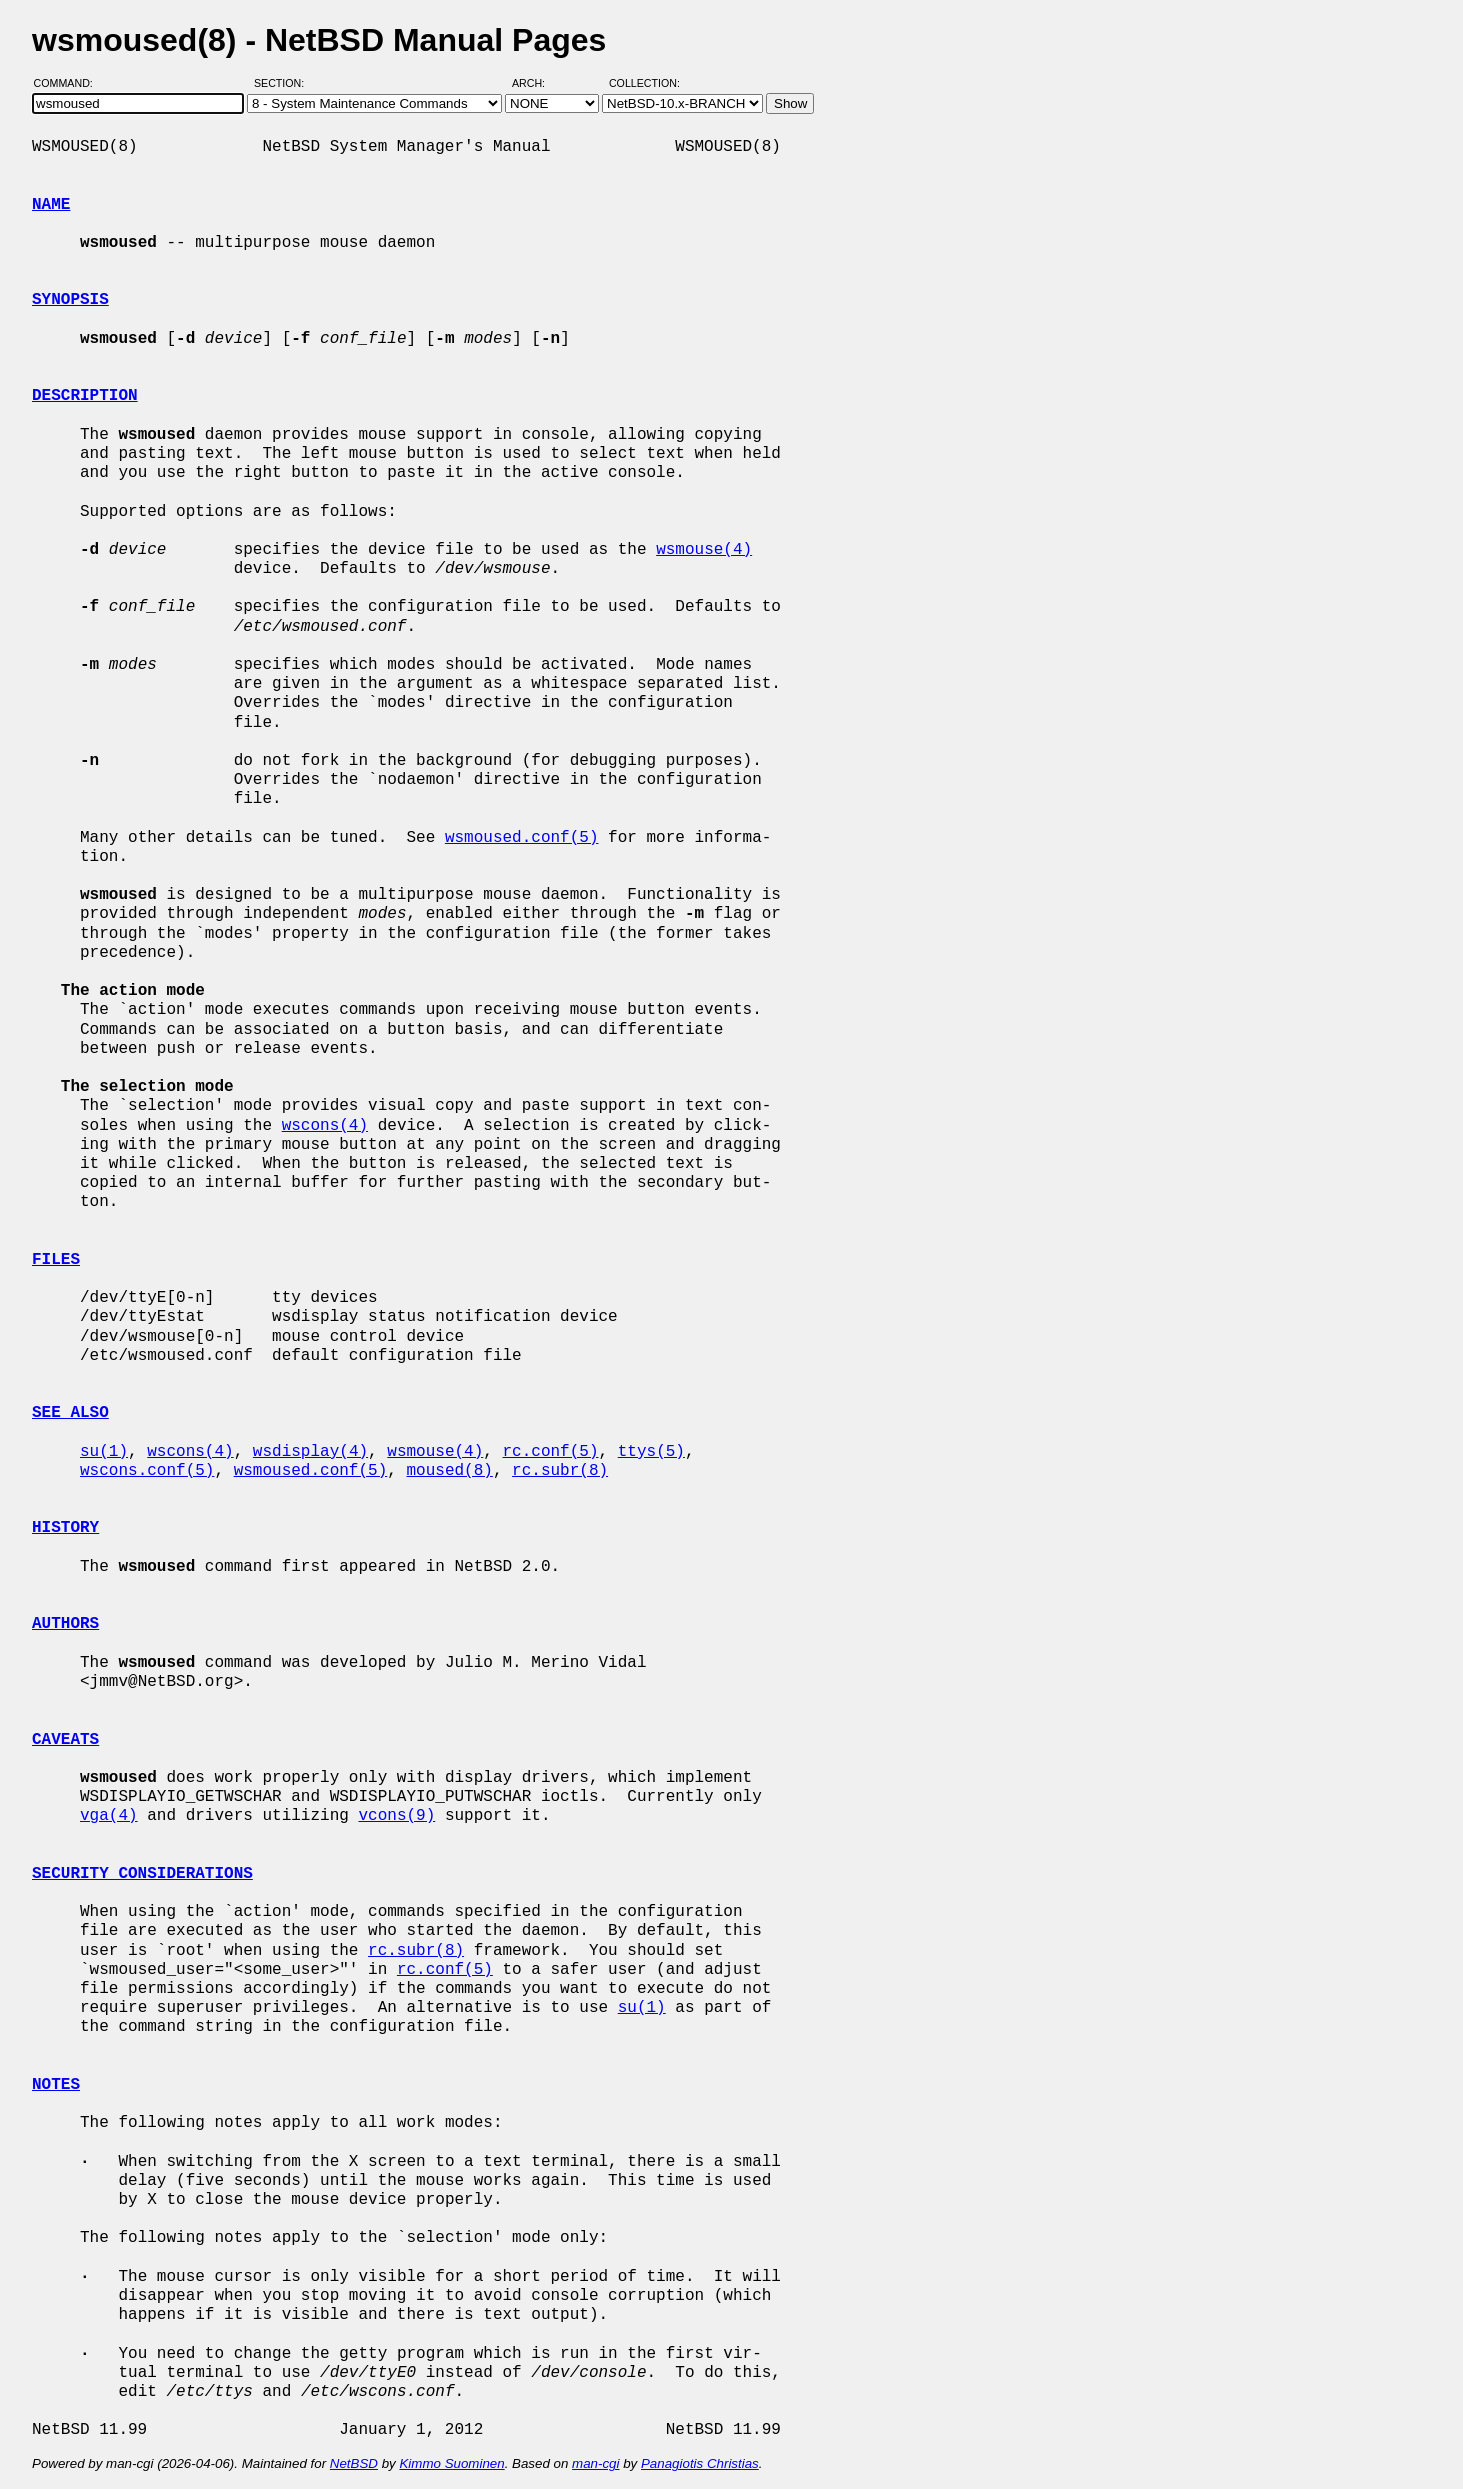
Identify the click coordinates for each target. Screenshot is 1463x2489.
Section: (283, 83)
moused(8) (449, 1471)
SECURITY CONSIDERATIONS (142, 1874)
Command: (69, 83)
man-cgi (595, 2463)
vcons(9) (396, 1816)
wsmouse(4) (704, 550)
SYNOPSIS (70, 300)
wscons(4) (325, 1126)
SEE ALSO (70, 1413)
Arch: (537, 83)
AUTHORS (65, 1624)
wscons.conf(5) (147, 1471)
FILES (56, 1260)
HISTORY (65, 1528)
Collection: (644, 83)
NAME (51, 205)
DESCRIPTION (85, 396)
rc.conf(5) (550, 1452)
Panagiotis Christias (700, 2463)
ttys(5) (651, 1452)
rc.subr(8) (560, 1471)
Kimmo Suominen (451, 2463)
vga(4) (109, 1816)
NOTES (56, 2085)
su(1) (104, 1452)
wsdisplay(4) (310, 1452)
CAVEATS (65, 1740)
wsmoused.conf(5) (522, 838)
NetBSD (354, 2463)
